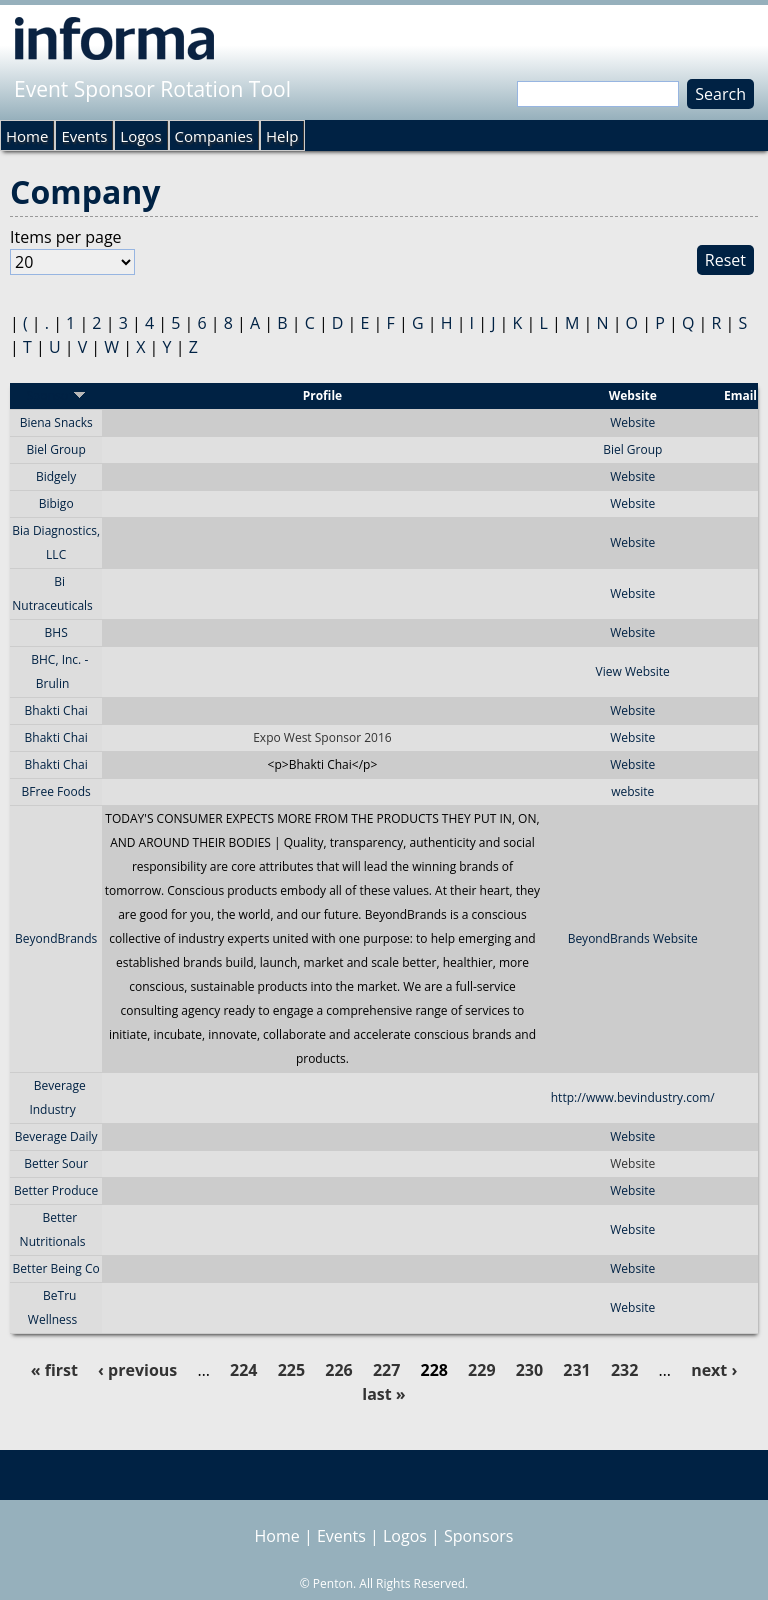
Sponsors (478, 1536)
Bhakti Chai (56, 710)
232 (624, 1370)
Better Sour (56, 1163)
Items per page (66, 237)
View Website (633, 671)
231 (576, 1370)
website (632, 791)
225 (291, 1370)
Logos (140, 136)
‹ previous (137, 1370)
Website (632, 422)
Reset (725, 260)
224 (243, 1370)
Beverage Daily (56, 1136)
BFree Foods (56, 791)
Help (282, 136)
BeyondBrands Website (633, 938)
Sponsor (55, 395)
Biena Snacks (56, 422)
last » (383, 1394)
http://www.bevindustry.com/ (633, 1097)
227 (386, 1370)
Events (84, 136)
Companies (214, 136)
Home (27, 136)
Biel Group (56, 449)
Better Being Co (56, 1268)
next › (714, 1370)
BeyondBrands (56, 938)
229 (481, 1370)
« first (54, 1370)
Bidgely (56, 476)
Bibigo (56, 503)
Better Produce (56, 1190)
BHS (56, 632)
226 (338, 1370)
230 (529, 1370)
